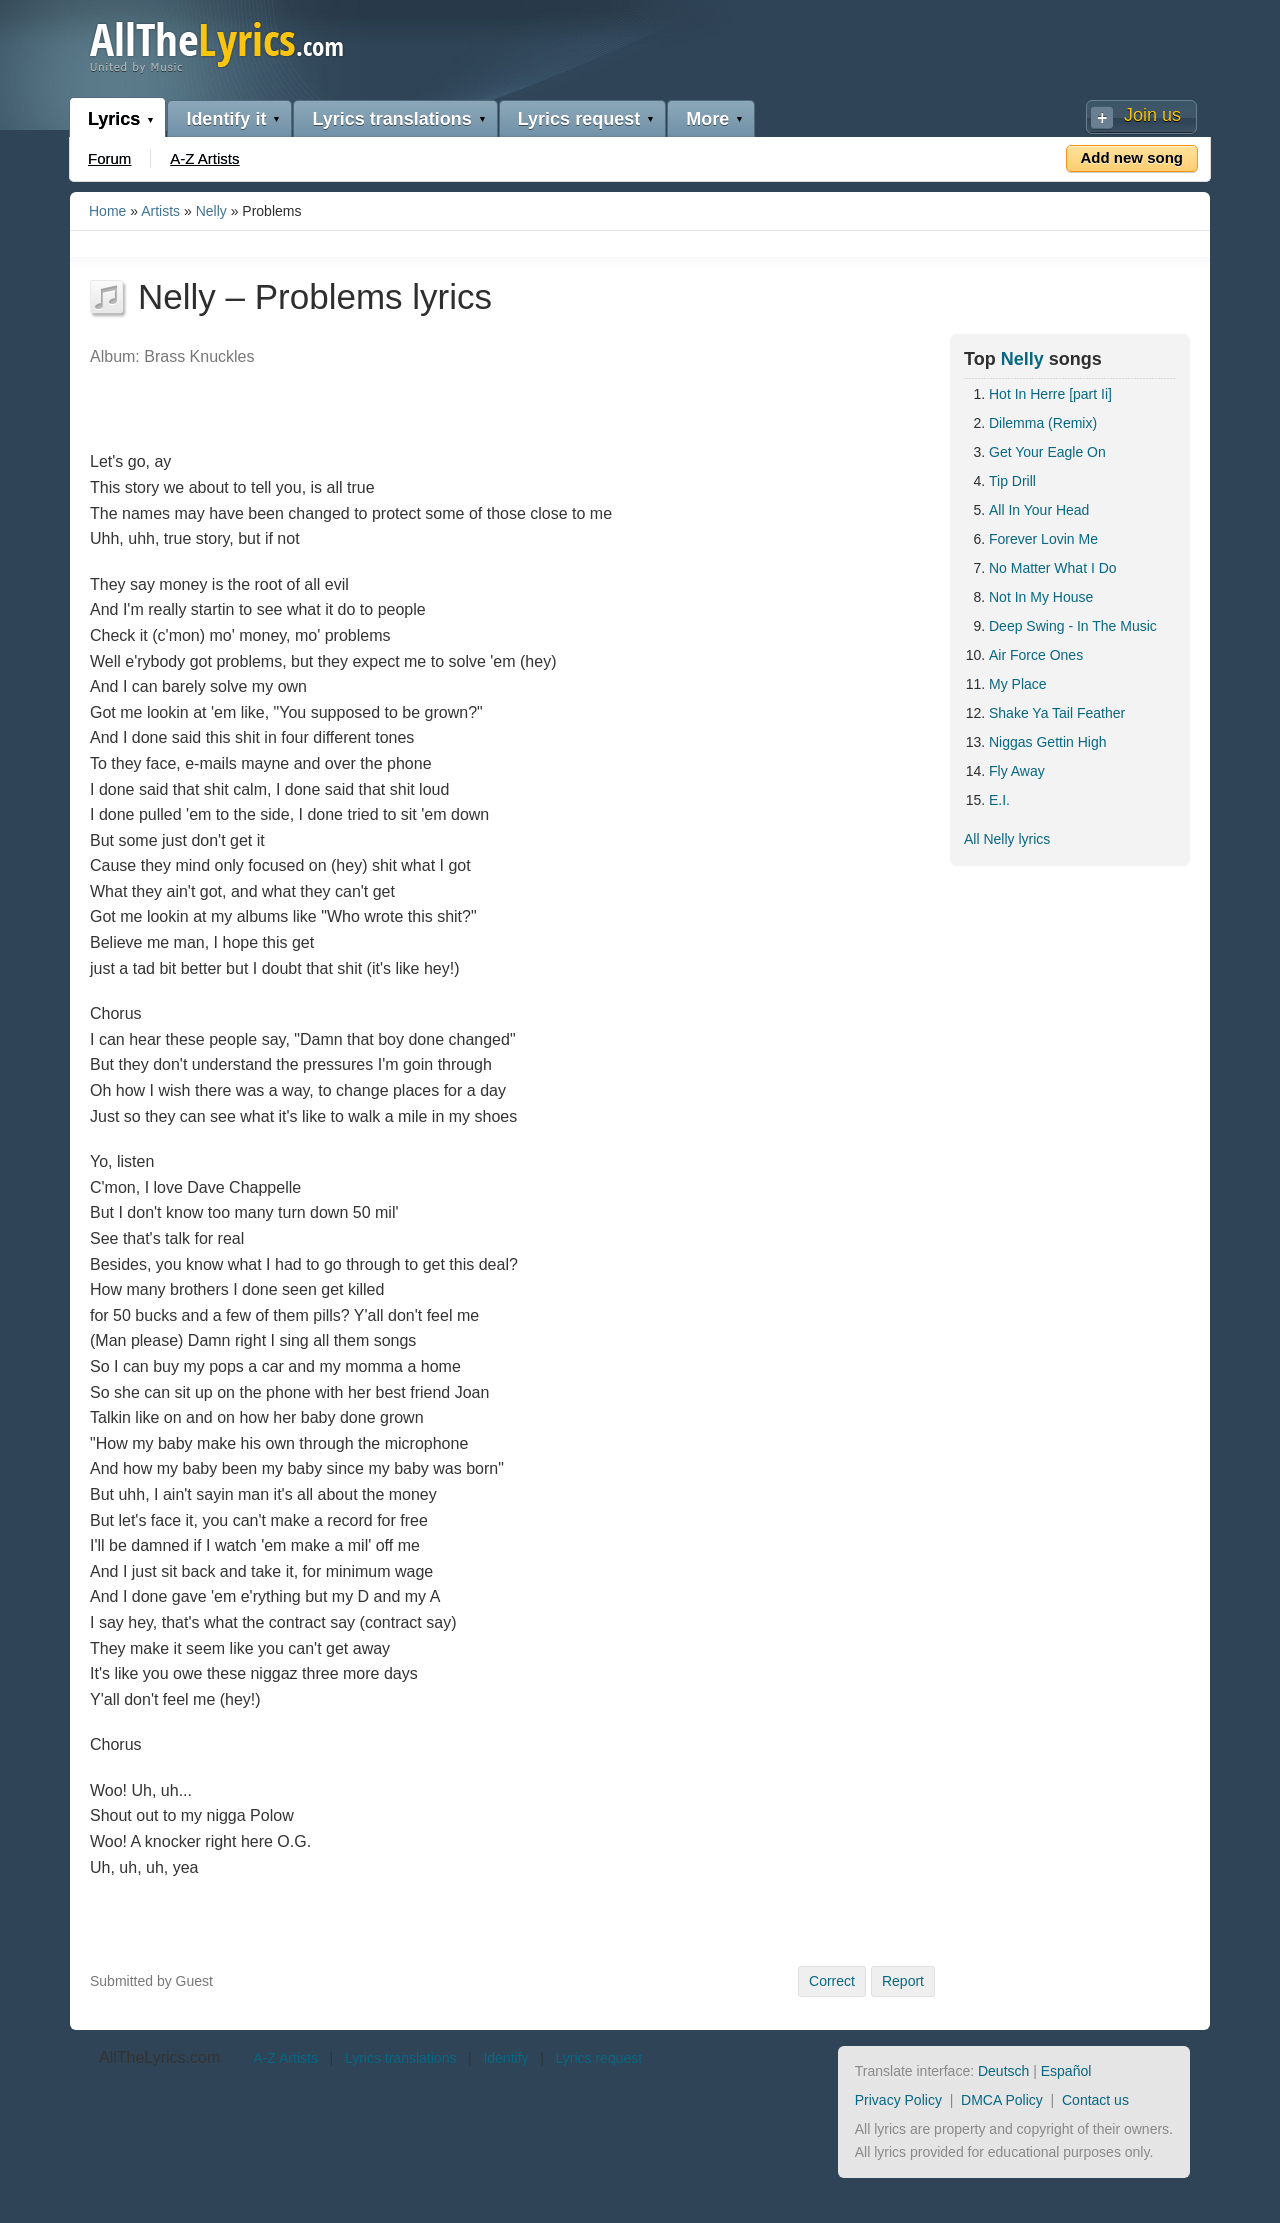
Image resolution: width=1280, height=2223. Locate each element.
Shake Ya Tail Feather (1057, 713)
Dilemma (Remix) (1043, 423)
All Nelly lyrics (1007, 839)
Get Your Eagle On (1047, 452)
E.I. (999, 800)
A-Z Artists (204, 158)
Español (1066, 2071)
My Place (1018, 684)
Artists (160, 211)
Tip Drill (1012, 481)
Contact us (1095, 2100)
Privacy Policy (898, 2100)
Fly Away (1017, 771)
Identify (505, 2058)
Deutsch (1003, 2071)
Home (107, 211)
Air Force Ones (1036, 655)
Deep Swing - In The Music (1073, 626)
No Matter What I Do (1053, 568)
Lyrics (114, 119)
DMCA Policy (1002, 2100)
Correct (832, 1981)
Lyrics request (579, 119)
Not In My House (1041, 597)
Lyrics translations (391, 119)
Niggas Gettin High (1048, 742)
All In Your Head (1039, 510)
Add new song (1132, 157)
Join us (1152, 115)
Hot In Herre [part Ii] (1050, 394)
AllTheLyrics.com (159, 2057)
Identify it (226, 119)
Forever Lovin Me (1043, 539)
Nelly (211, 211)
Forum (109, 158)
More (707, 119)
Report (903, 1981)
